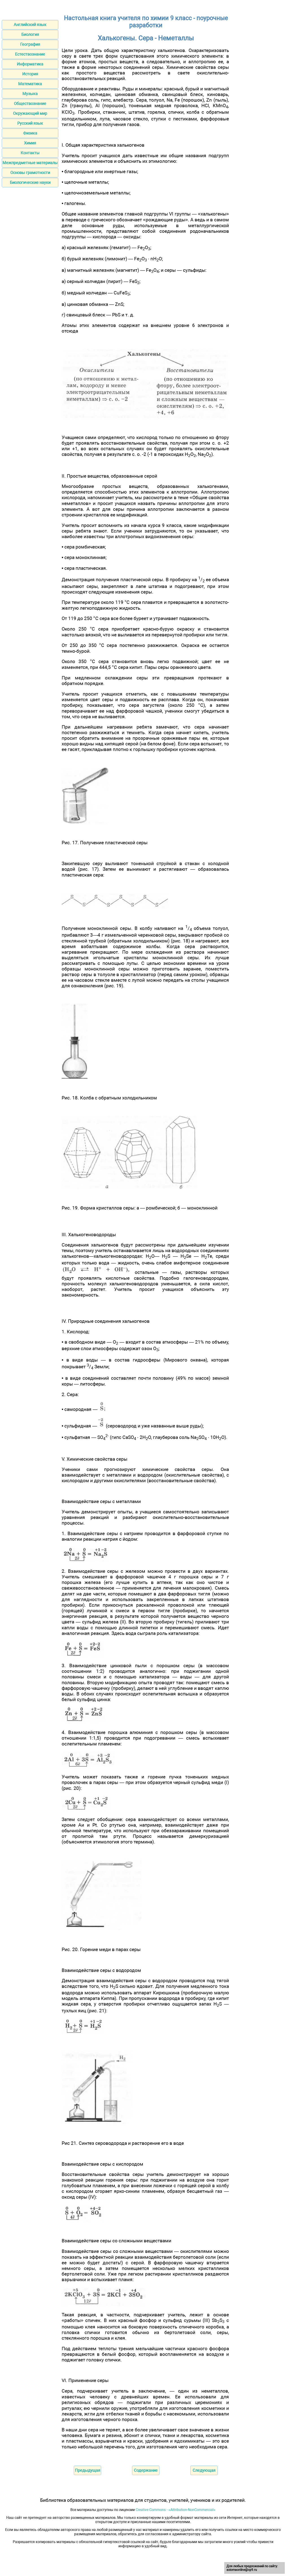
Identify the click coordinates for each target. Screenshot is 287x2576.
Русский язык (30, 123)
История (30, 74)
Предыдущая (87, 2470)
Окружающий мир (30, 113)
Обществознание (30, 103)
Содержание (146, 2470)
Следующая (204, 2470)
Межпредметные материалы (30, 162)
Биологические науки (30, 182)
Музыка (30, 93)
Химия (30, 143)
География (30, 44)
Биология (30, 34)
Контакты (30, 152)
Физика (30, 133)
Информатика (30, 64)
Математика (30, 83)
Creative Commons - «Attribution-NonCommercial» (175, 2510)
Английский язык (30, 24)
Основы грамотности (30, 172)
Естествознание (30, 54)
